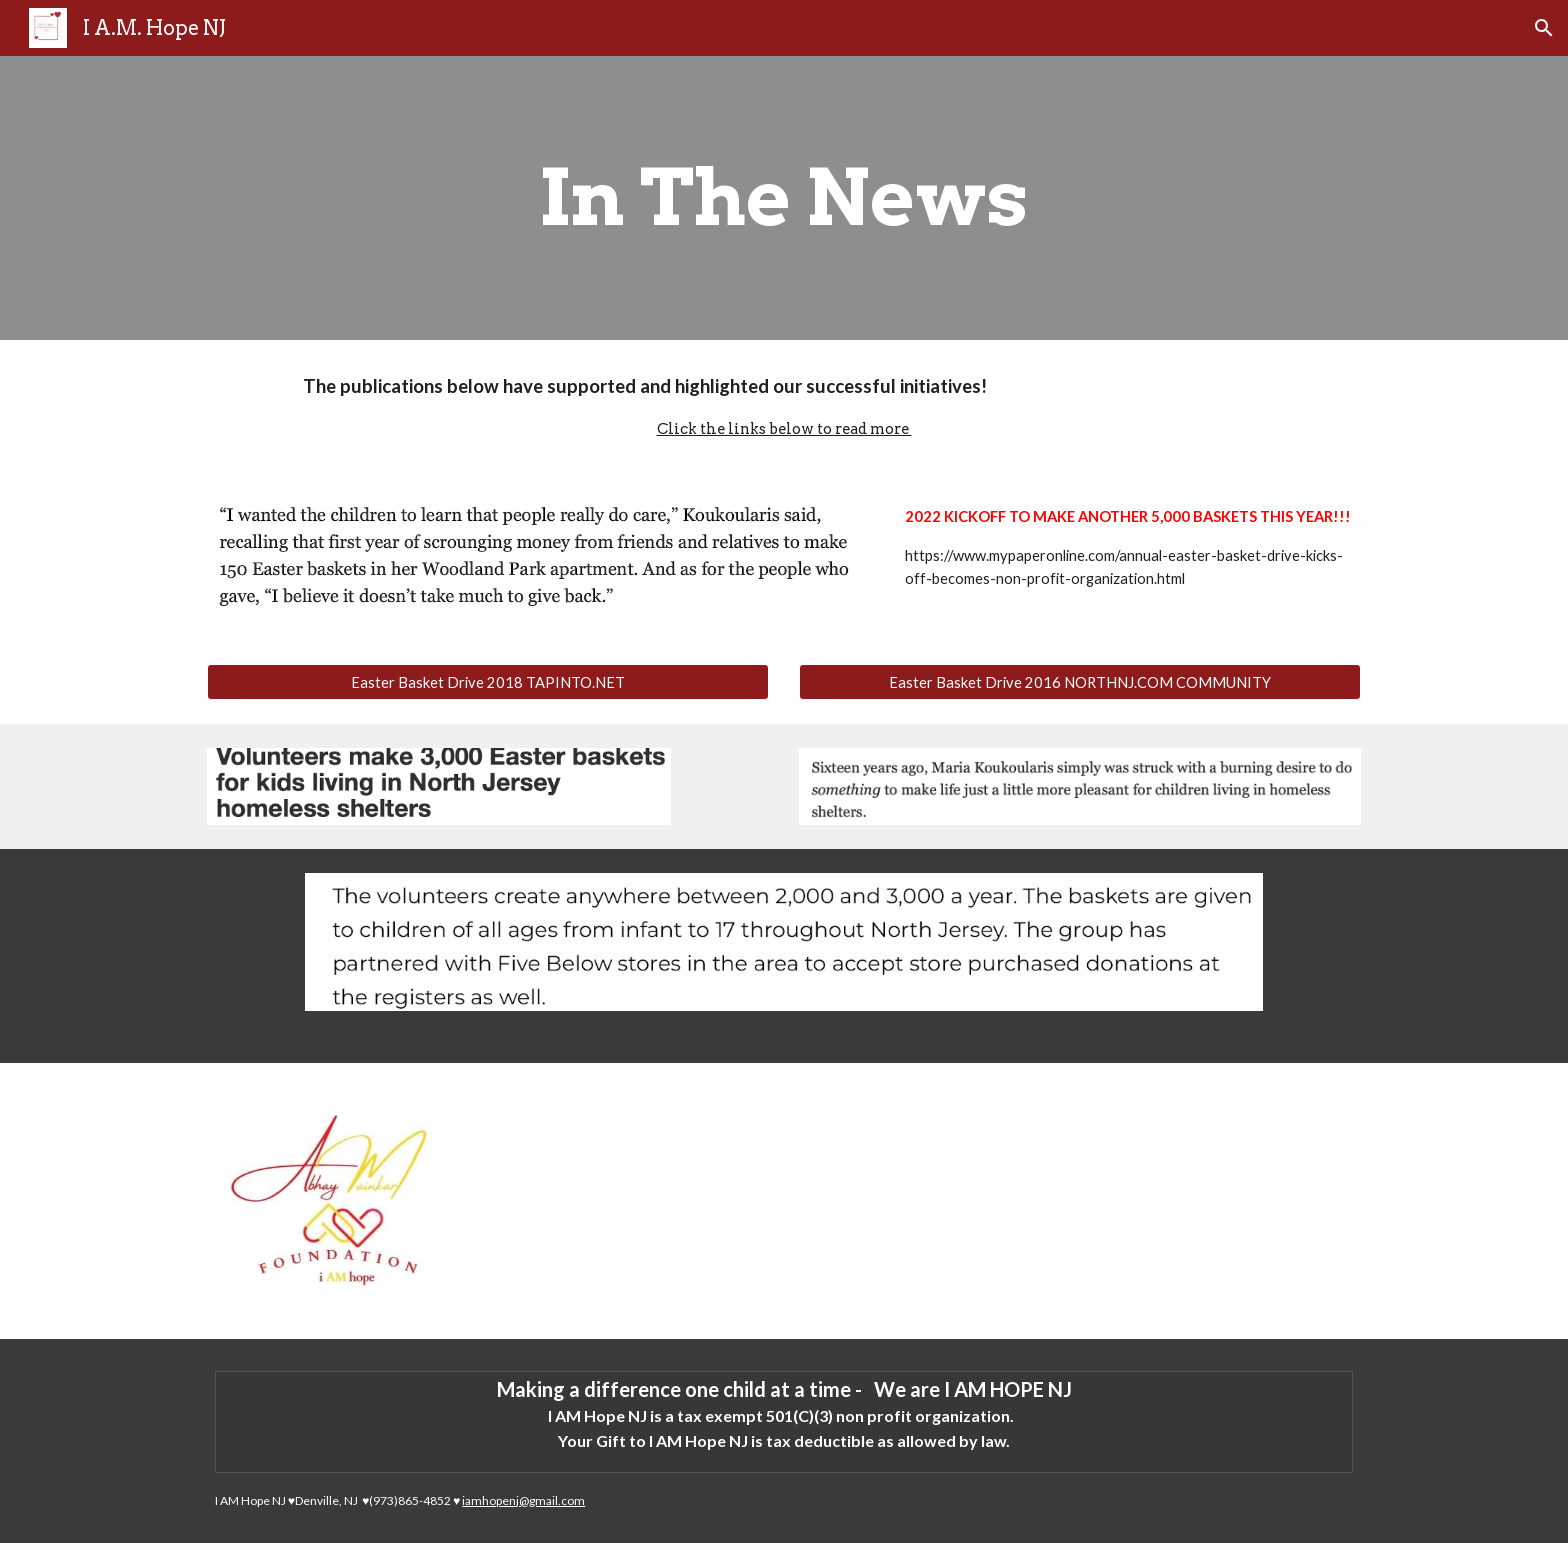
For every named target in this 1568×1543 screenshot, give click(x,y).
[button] (1544, 28)
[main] (784, 198)
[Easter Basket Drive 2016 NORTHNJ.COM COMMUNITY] (1080, 682)
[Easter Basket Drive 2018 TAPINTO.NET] (488, 682)
